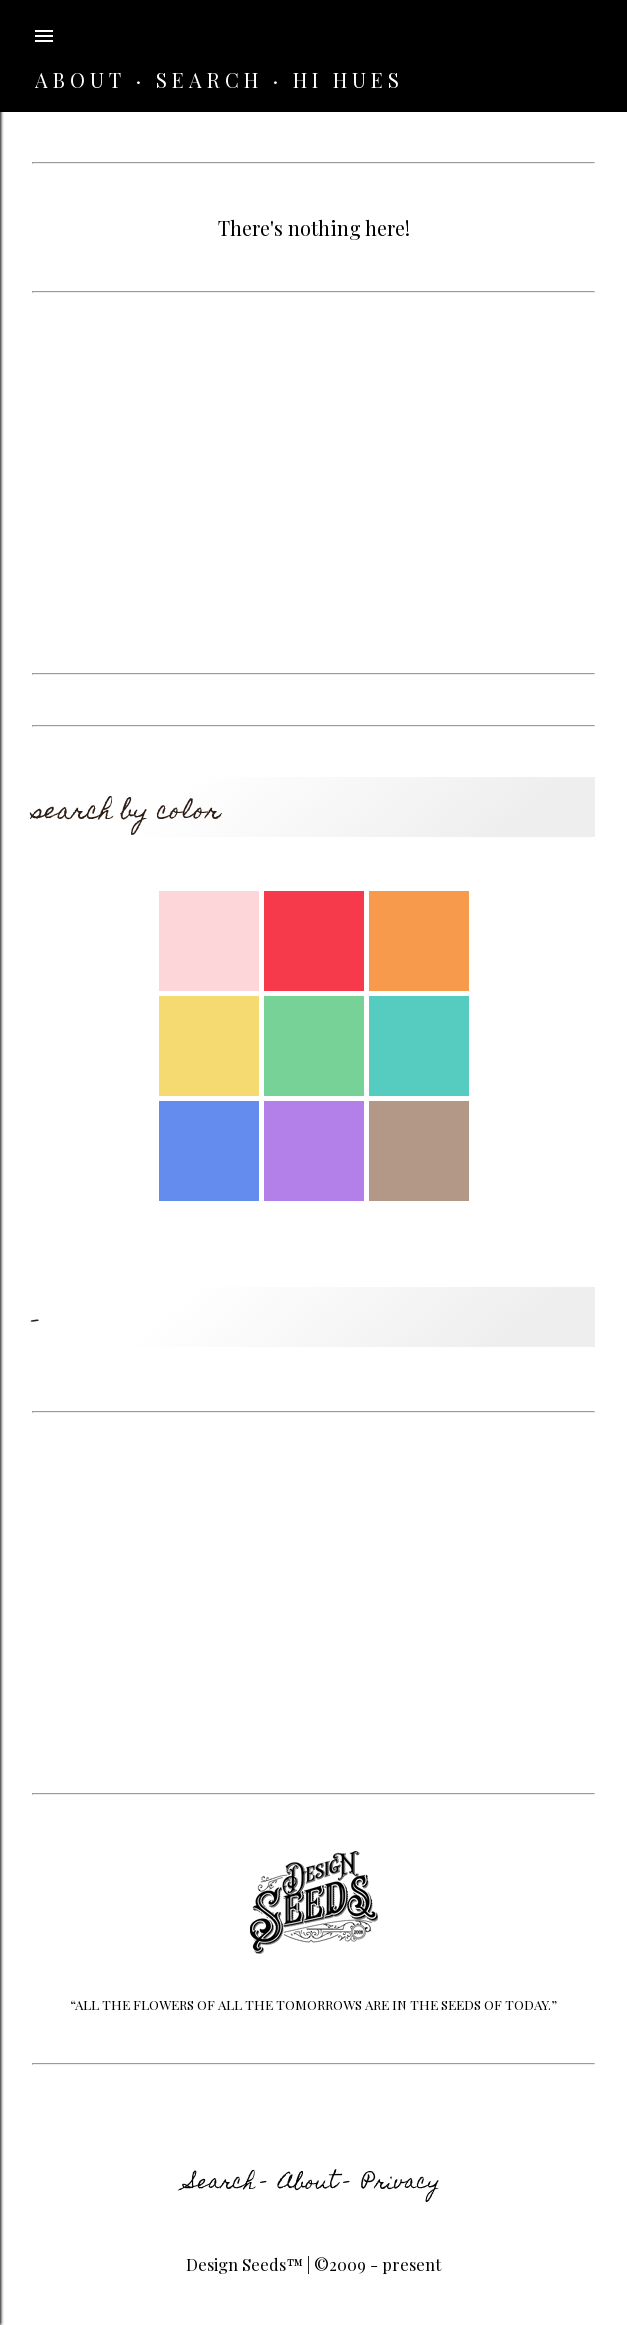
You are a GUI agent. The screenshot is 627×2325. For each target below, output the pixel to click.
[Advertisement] (313, 483)
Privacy (401, 2184)
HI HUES (348, 79)
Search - (227, 2184)
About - (314, 2184)
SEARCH (209, 79)
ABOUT (80, 79)
